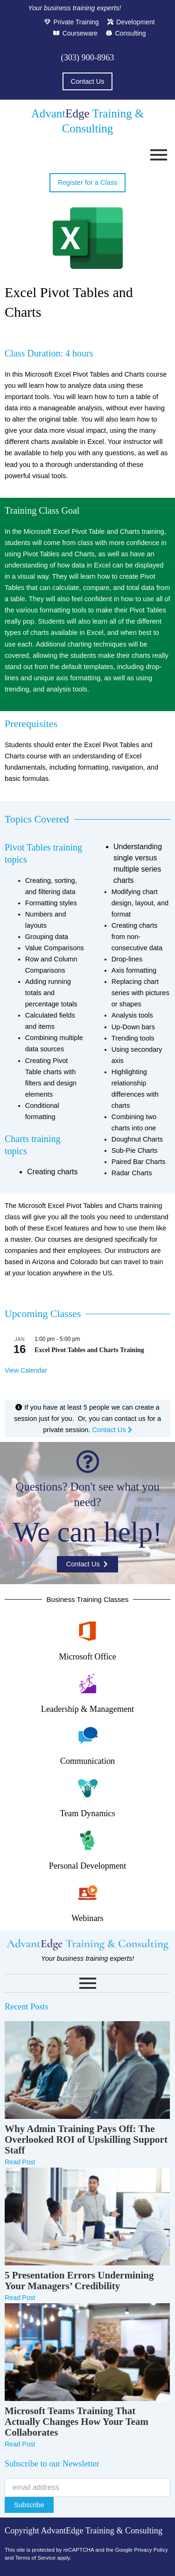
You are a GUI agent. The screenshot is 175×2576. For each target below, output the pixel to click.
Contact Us (112, 1430)
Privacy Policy (151, 2550)
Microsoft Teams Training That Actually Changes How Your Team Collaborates (76, 2422)
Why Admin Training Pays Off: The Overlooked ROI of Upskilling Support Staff (86, 2140)
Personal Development (87, 1865)
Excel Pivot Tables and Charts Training (89, 1349)
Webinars (87, 1918)
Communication (87, 1761)
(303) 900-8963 (87, 57)
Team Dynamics (87, 1813)
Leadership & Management (87, 1709)
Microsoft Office (87, 1656)
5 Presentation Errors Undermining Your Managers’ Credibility (79, 2281)
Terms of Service (35, 2557)
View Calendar (26, 1370)
